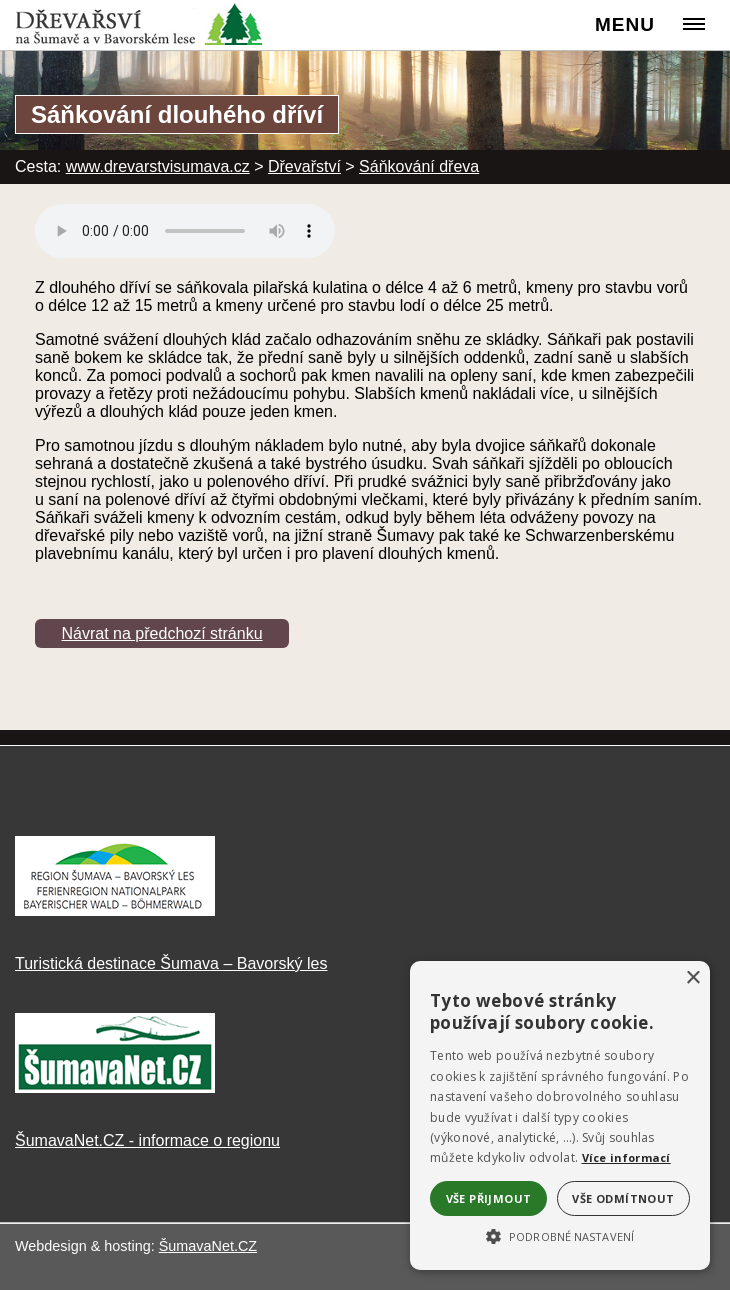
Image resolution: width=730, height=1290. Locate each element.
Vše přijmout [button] (489, 1198)
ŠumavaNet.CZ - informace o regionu (147, 1140)
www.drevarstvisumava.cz (158, 166)
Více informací (626, 1157)
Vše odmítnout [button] (623, 1198)
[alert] (560, 1115)
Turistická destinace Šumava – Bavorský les (171, 963)
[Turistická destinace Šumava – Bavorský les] (115, 910)
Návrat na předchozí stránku (162, 633)
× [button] (692, 978)
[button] (560, 1235)
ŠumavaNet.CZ (208, 1246)
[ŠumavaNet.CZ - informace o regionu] (115, 1087)
